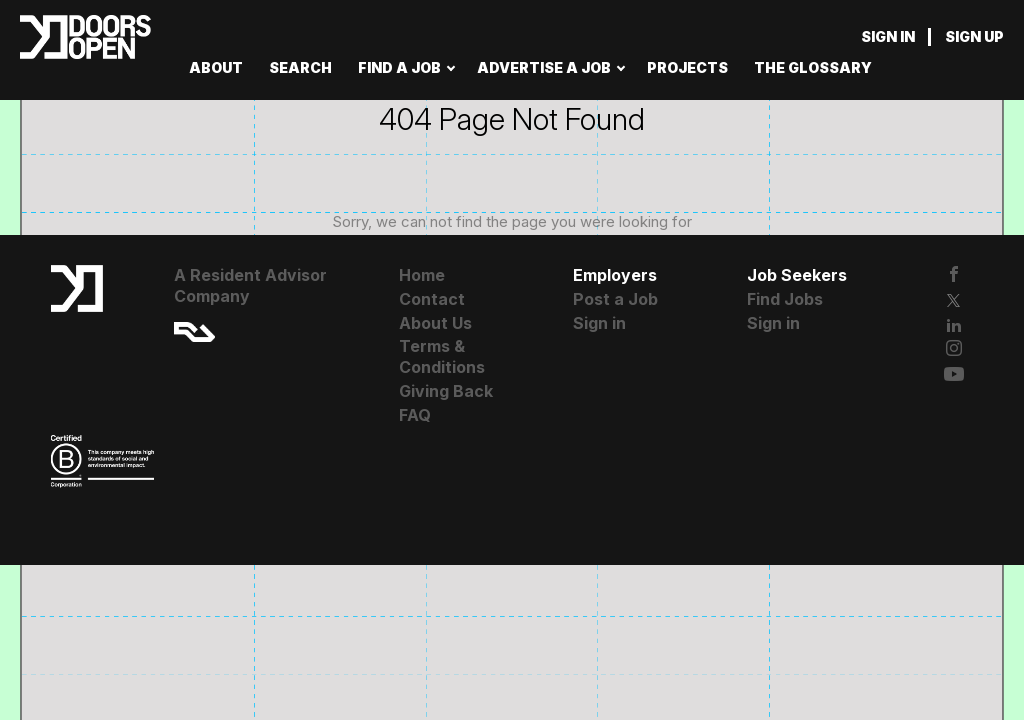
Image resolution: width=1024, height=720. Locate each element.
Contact (432, 299)
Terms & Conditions (442, 356)
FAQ (415, 415)
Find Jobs (785, 299)
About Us (435, 323)
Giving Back (446, 391)
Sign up (974, 36)
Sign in (888, 36)
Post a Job (615, 299)
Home (422, 275)
